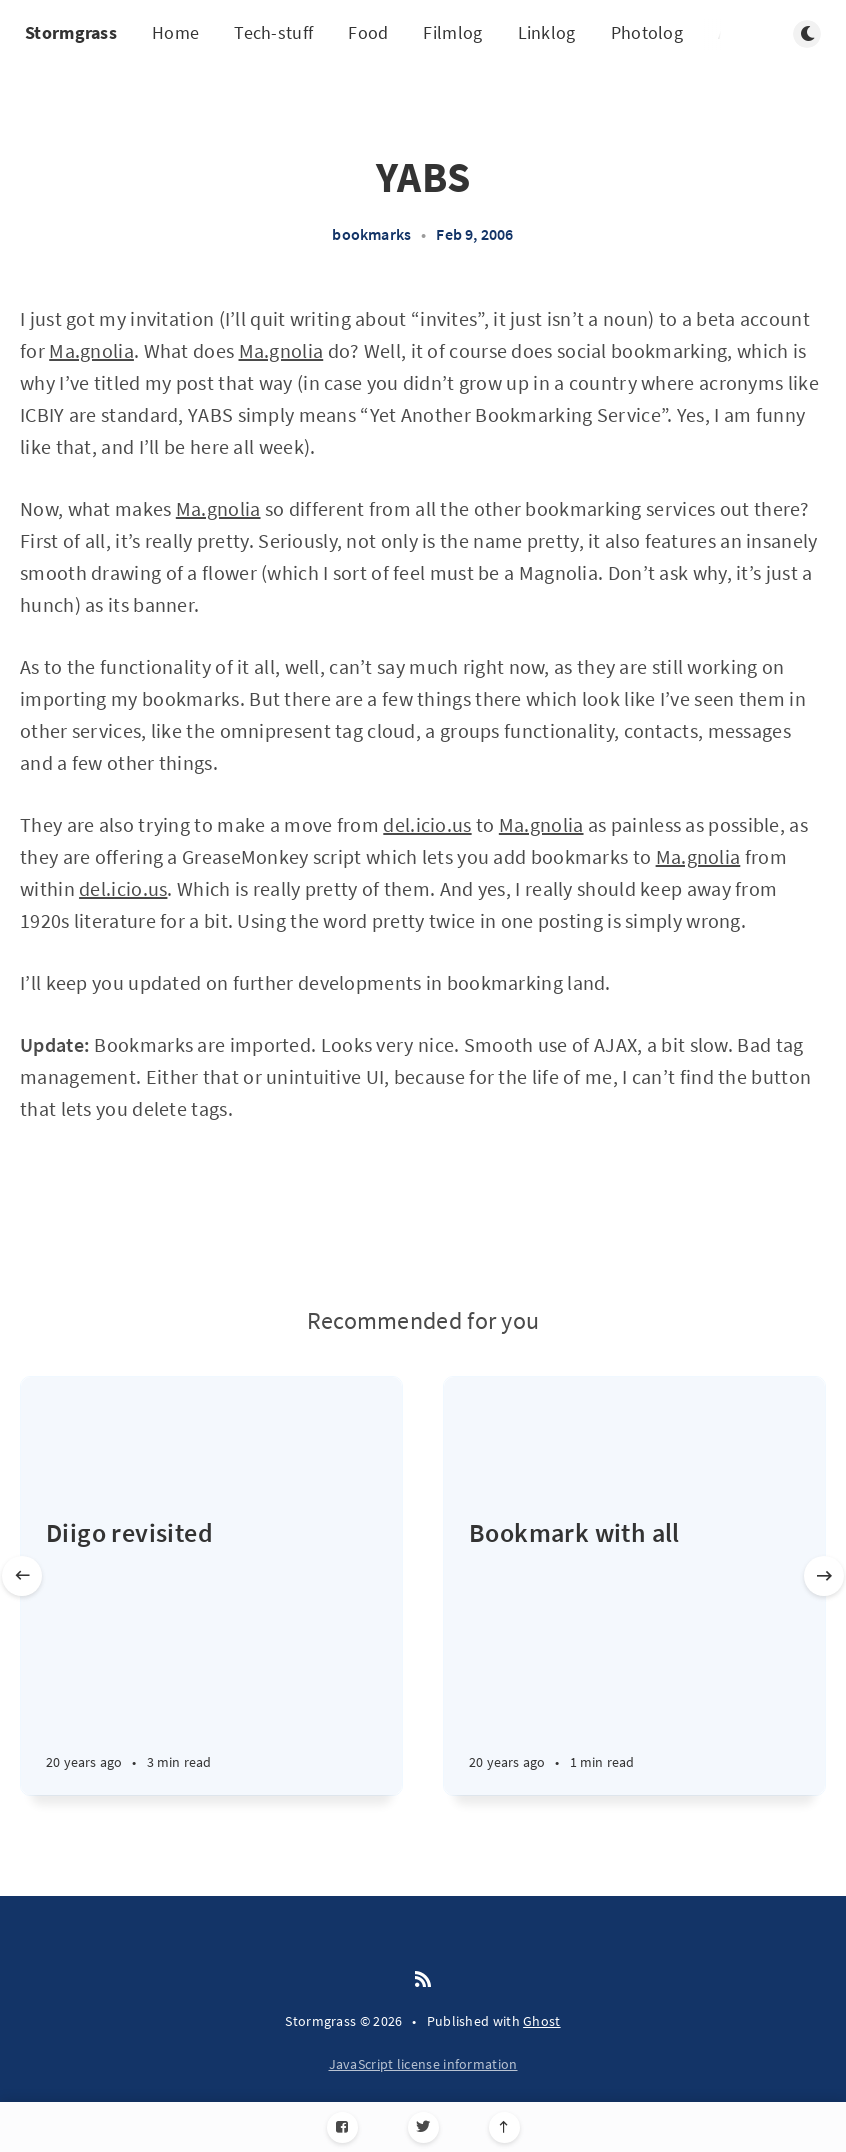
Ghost (542, 2021)
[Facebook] (342, 2127)
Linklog (547, 32)
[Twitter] (423, 2127)
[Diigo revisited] (211, 1655)
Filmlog (452, 32)
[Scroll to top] (504, 2127)
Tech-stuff (273, 32)
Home (175, 32)
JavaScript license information (423, 2064)
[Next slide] (824, 1576)
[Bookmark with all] (634, 1655)
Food (368, 32)
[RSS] (423, 1980)
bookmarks (371, 234)
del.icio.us (427, 824)
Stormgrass (71, 32)
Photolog (647, 32)
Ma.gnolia (91, 350)
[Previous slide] (22, 1576)
